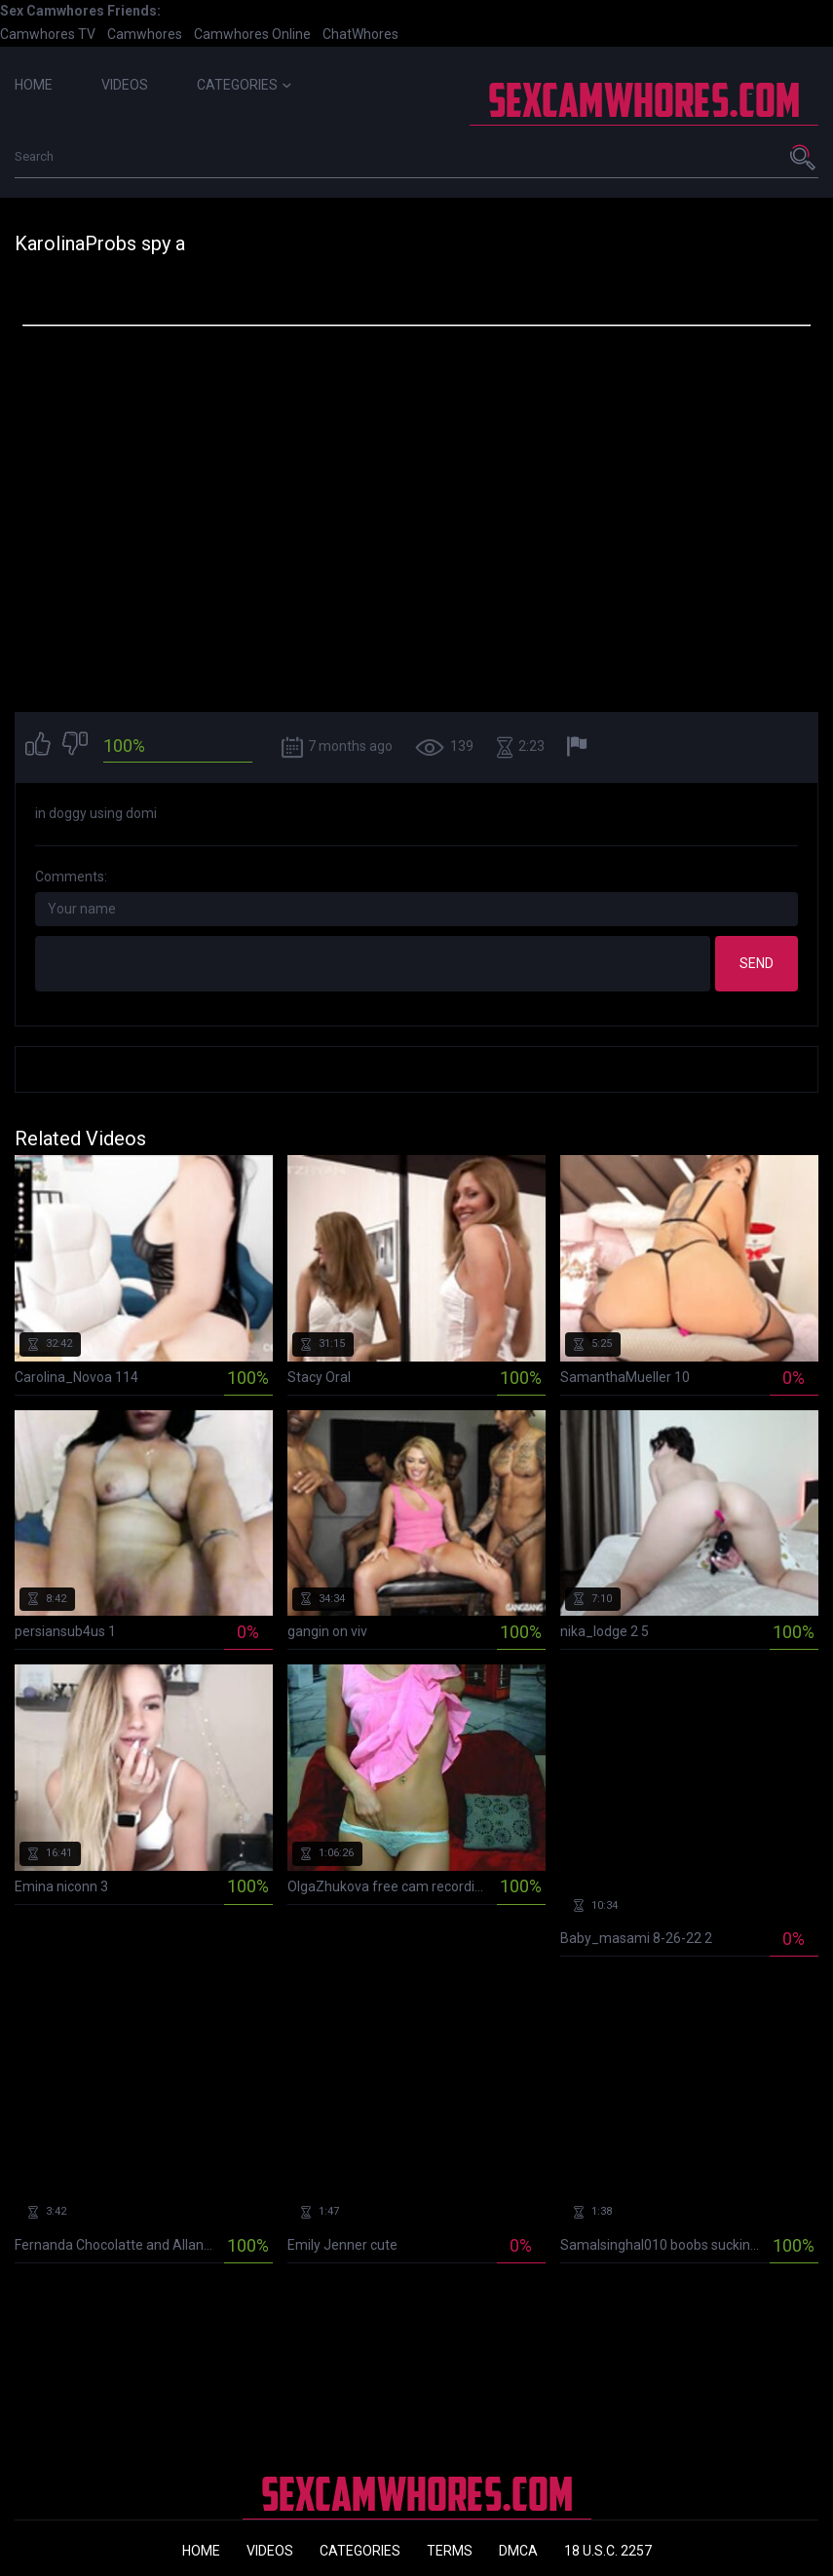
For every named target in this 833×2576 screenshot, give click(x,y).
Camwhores (144, 34)
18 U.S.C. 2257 (608, 2550)
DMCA (518, 2550)
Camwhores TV (47, 34)
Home (34, 85)
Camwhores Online (252, 34)
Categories (244, 85)
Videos (124, 85)
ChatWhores (360, 34)
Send (756, 963)
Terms (450, 2550)
